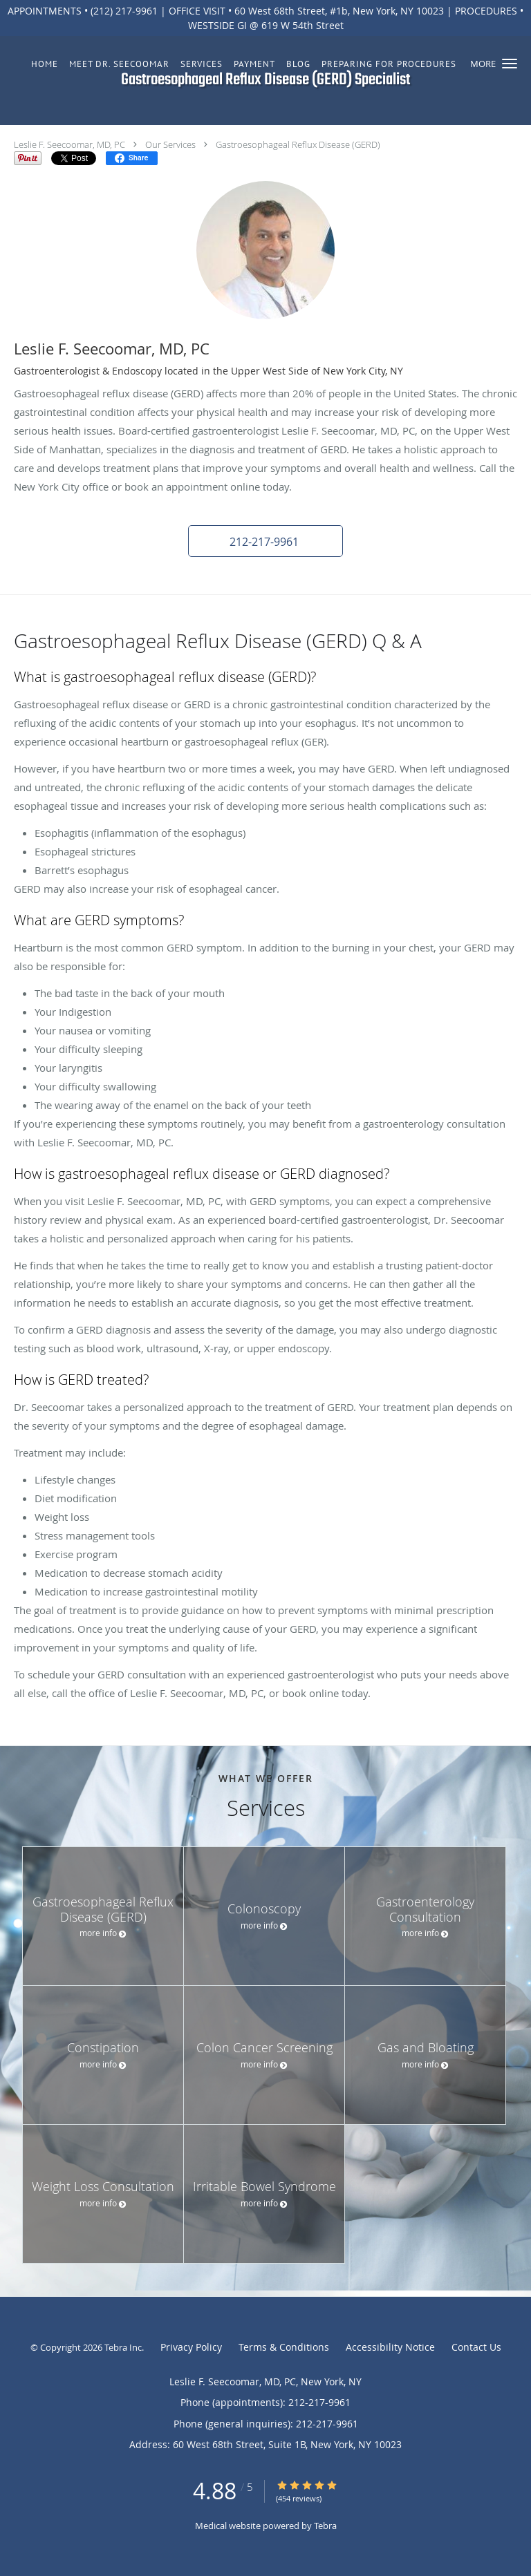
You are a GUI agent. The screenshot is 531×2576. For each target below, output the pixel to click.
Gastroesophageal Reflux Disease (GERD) (298, 144)
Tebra (325, 2525)
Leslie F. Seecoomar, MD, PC (69, 144)
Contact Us (476, 2347)
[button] (509, 63)
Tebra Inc (123, 2347)
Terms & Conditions (284, 2347)
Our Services (170, 144)
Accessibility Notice (390, 2347)
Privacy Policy (191, 2347)
